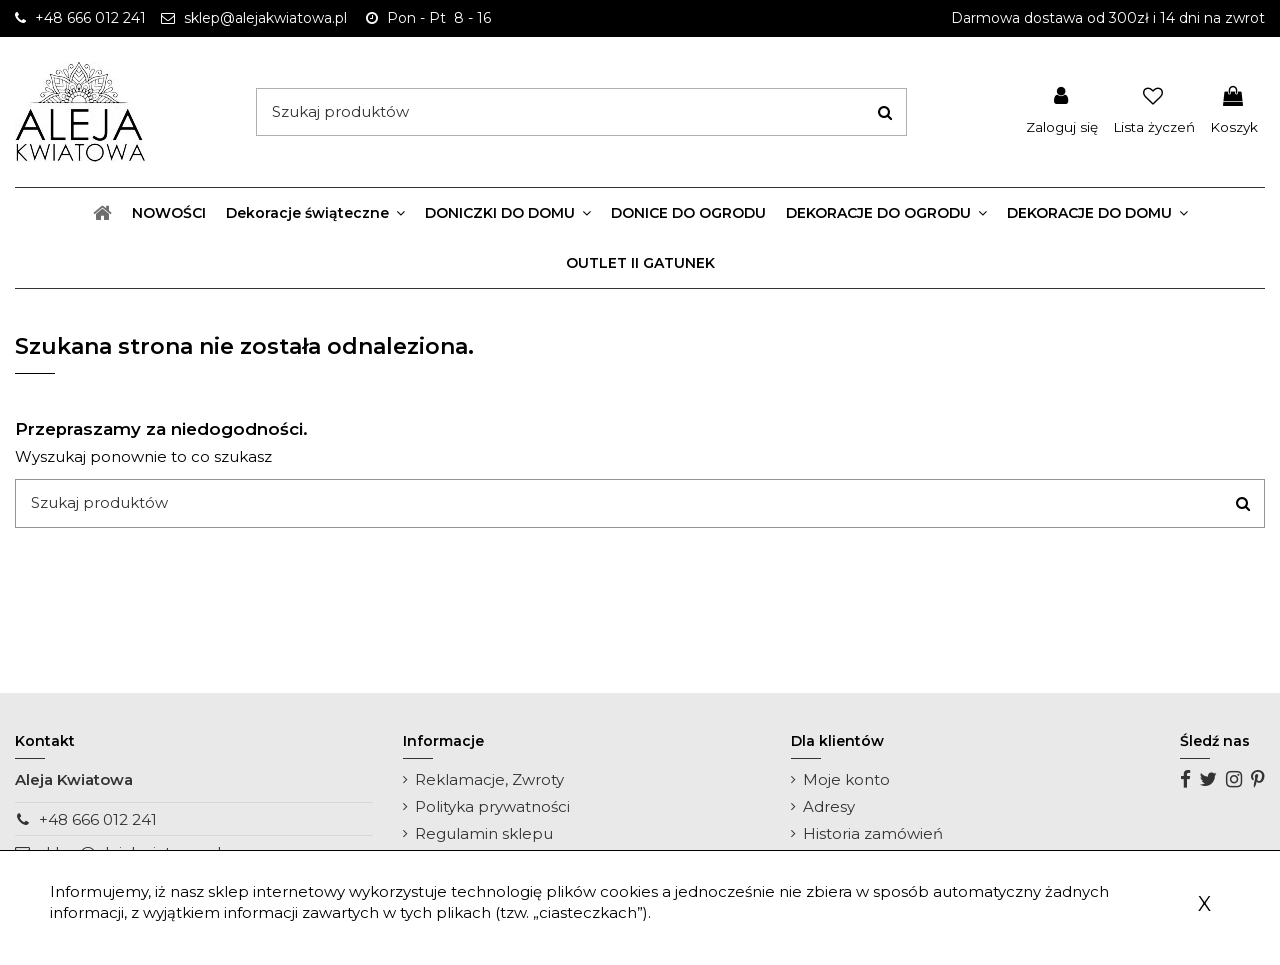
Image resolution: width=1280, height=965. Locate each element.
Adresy (829, 806)
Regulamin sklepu (484, 833)
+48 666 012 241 (98, 819)
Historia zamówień (873, 833)
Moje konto (846, 779)
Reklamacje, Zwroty (489, 779)
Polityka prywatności (492, 806)
